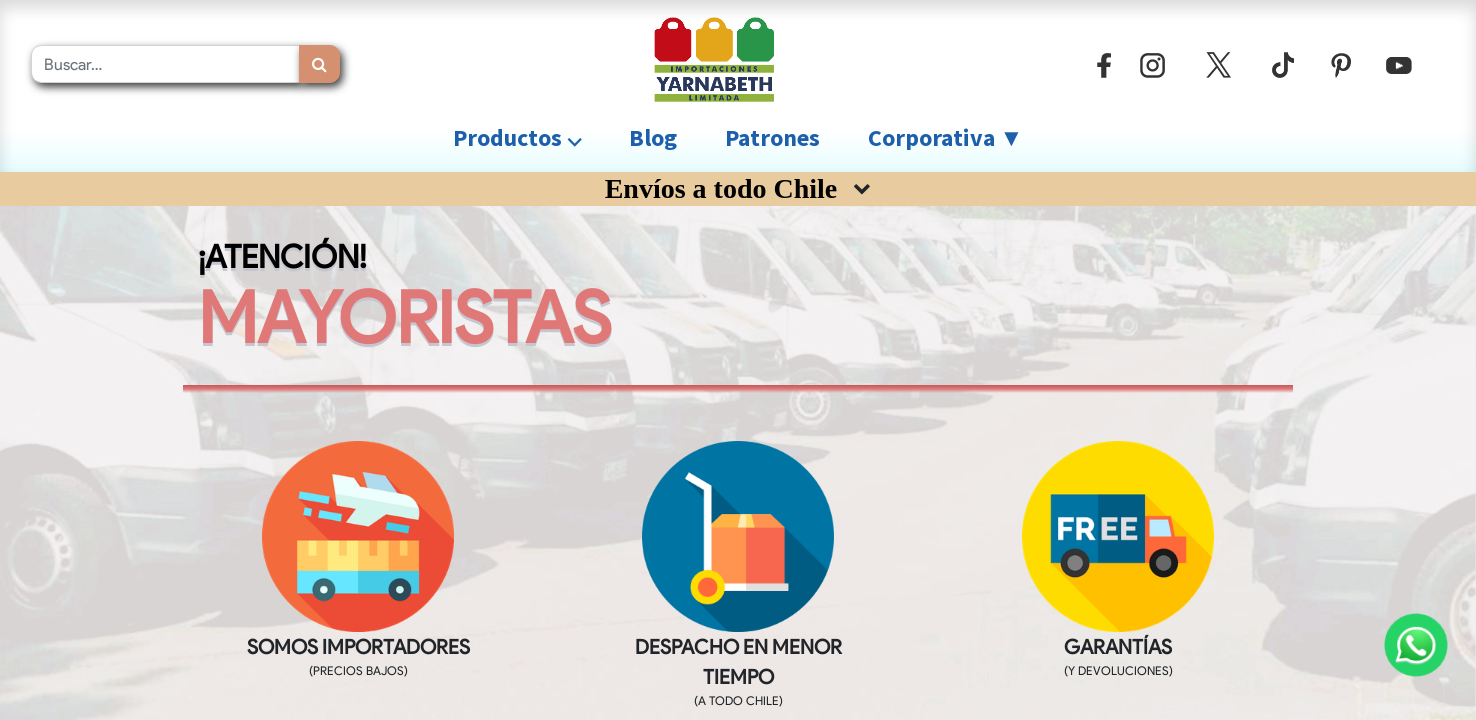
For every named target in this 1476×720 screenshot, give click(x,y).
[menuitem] (653, 138)
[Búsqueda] (319, 64)
